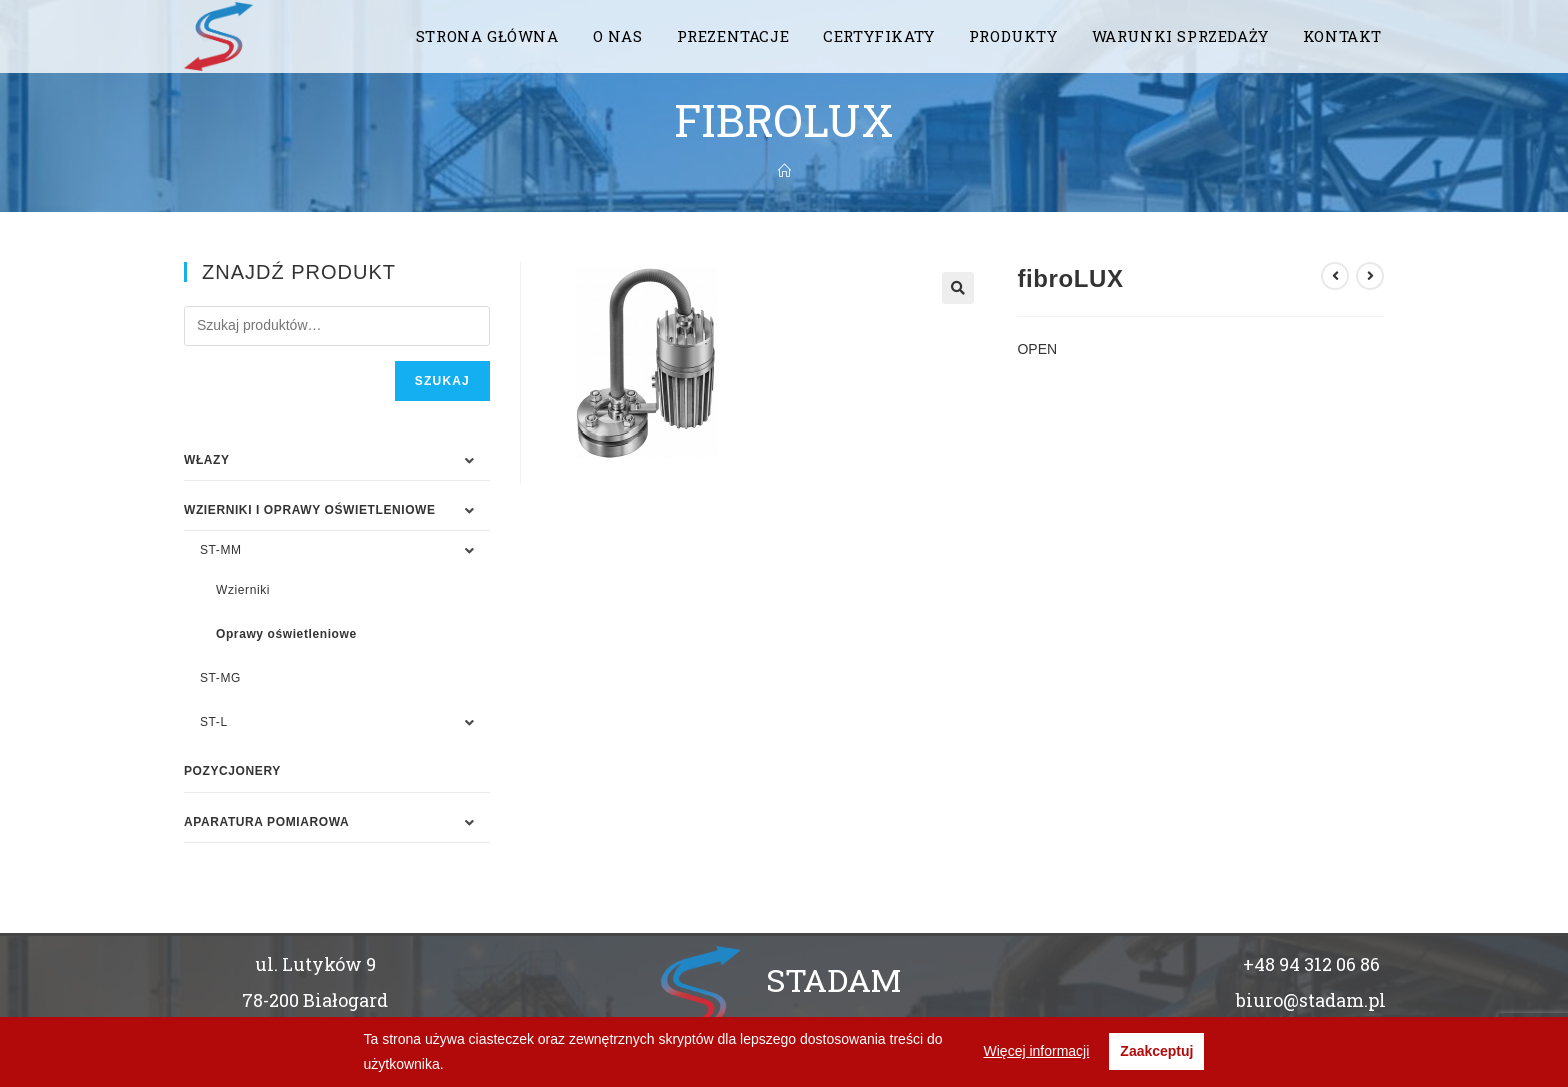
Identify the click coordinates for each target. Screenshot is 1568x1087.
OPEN (1037, 349)
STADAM (833, 979)
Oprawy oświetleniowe (286, 634)
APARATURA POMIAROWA (266, 822)
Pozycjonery (232, 771)
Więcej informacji (1037, 1051)
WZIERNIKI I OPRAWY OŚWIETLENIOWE (310, 510)
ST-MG (220, 678)
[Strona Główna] (784, 171)
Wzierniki (243, 590)
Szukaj (442, 381)
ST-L (214, 722)
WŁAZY (207, 460)
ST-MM (221, 550)
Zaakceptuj (1156, 1051)
